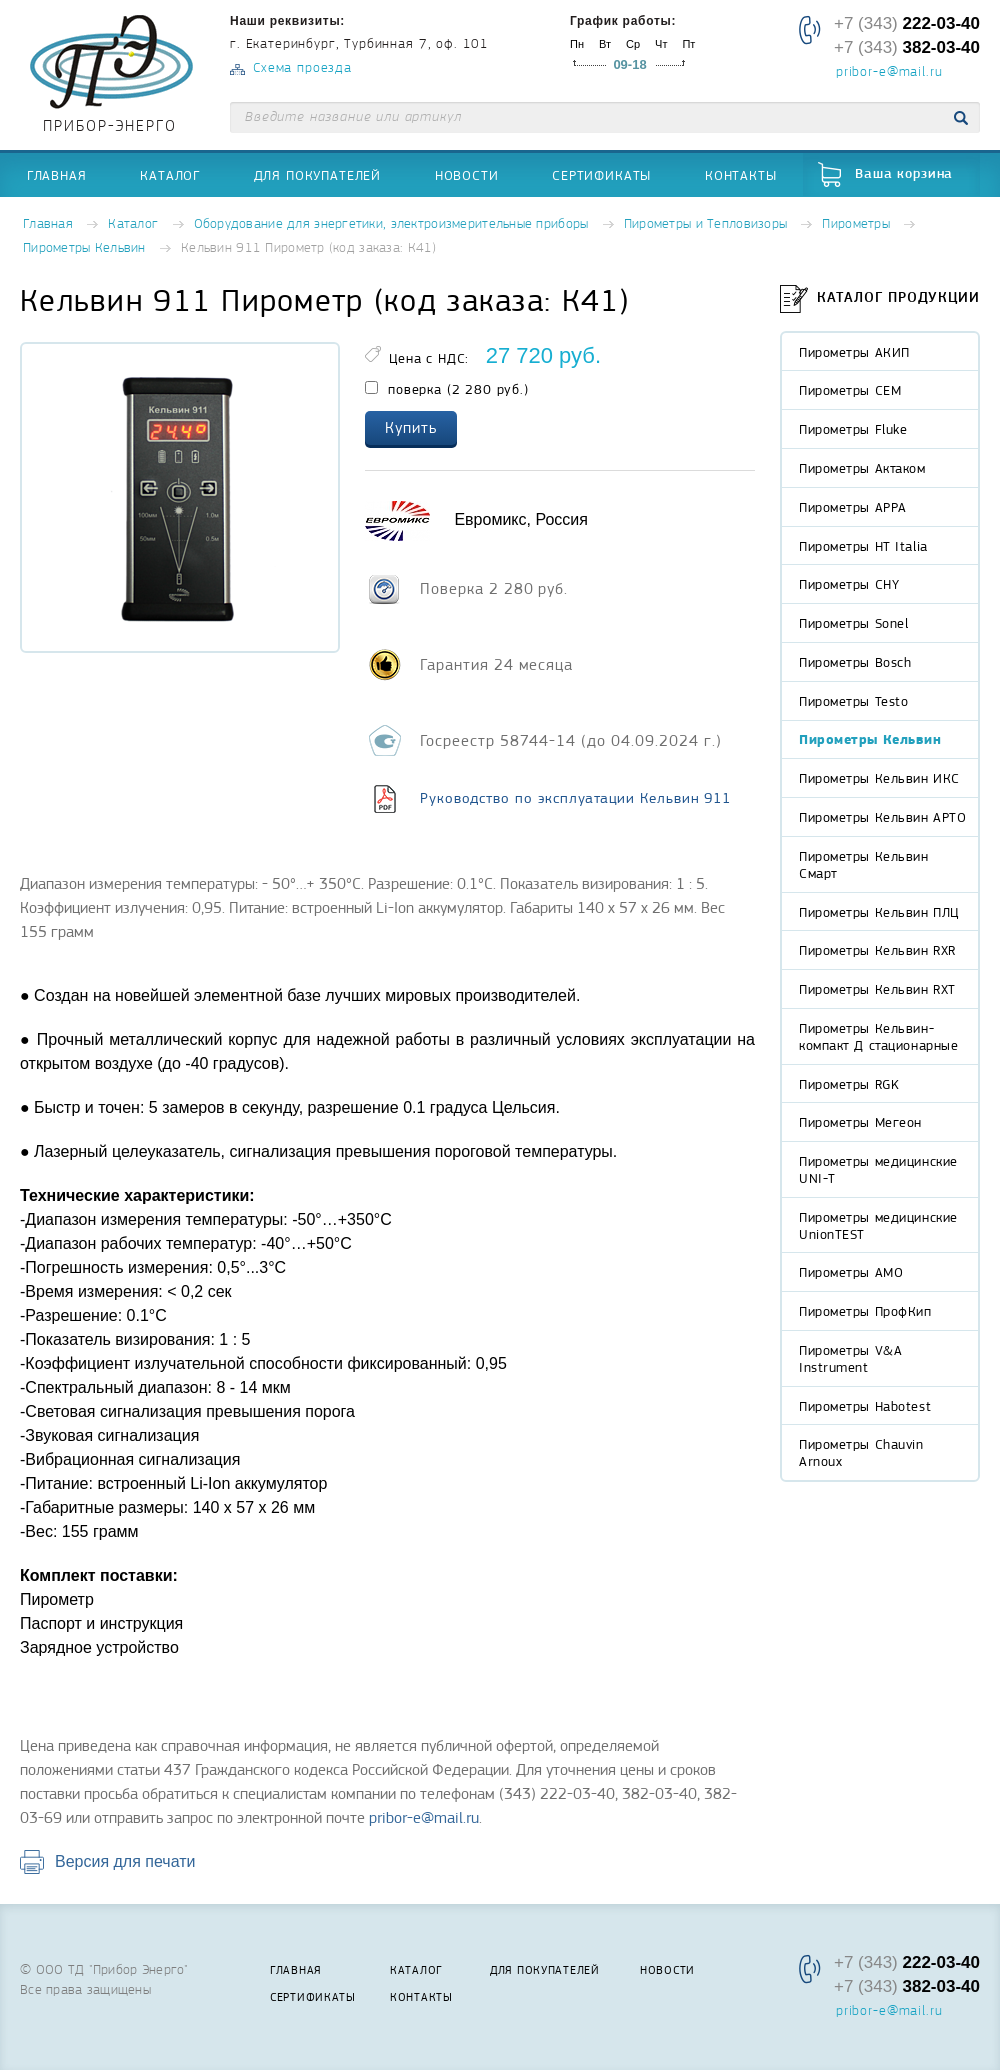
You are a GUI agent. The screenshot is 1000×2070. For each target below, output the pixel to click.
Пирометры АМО (851, 1272)
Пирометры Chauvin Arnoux (861, 1452)
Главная (57, 175)
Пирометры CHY (849, 584)
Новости (467, 175)
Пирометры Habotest (865, 1406)
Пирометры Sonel (853, 623)
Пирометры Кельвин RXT (877, 989)
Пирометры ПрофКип (865, 1311)
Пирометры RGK (849, 1084)
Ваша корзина (904, 174)
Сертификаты (601, 175)
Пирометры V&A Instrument (850, 1358)
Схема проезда (302, 68)
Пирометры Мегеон (860, 1122)
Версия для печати (125, 1861)
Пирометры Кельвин (84, 248)
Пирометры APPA (853, 507)
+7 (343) (907, 23)
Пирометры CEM (850, 390)
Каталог (170, 175)
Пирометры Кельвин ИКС (879, 778)
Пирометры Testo (853, 701)
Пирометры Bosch (855, 662)
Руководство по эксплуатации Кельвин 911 (575, 798)
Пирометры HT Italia (863, 546)
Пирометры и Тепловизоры (705, 224)
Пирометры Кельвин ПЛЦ (879, 912)
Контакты (741, 175)
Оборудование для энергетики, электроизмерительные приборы (391, 224)
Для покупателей (318, 175)
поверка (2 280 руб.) (447, 389)
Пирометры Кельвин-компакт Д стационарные (878, 1036)
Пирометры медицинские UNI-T (878, 1169)
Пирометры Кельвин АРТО (882, 817)
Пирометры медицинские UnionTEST (878, 1225)
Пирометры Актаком (862, 468)
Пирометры (856, 224)
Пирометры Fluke (853, 429)
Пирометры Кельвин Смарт (864, 864)
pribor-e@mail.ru (889, 73)
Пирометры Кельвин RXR (877, 950)
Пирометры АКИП (854, 352)
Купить (411, 428)
